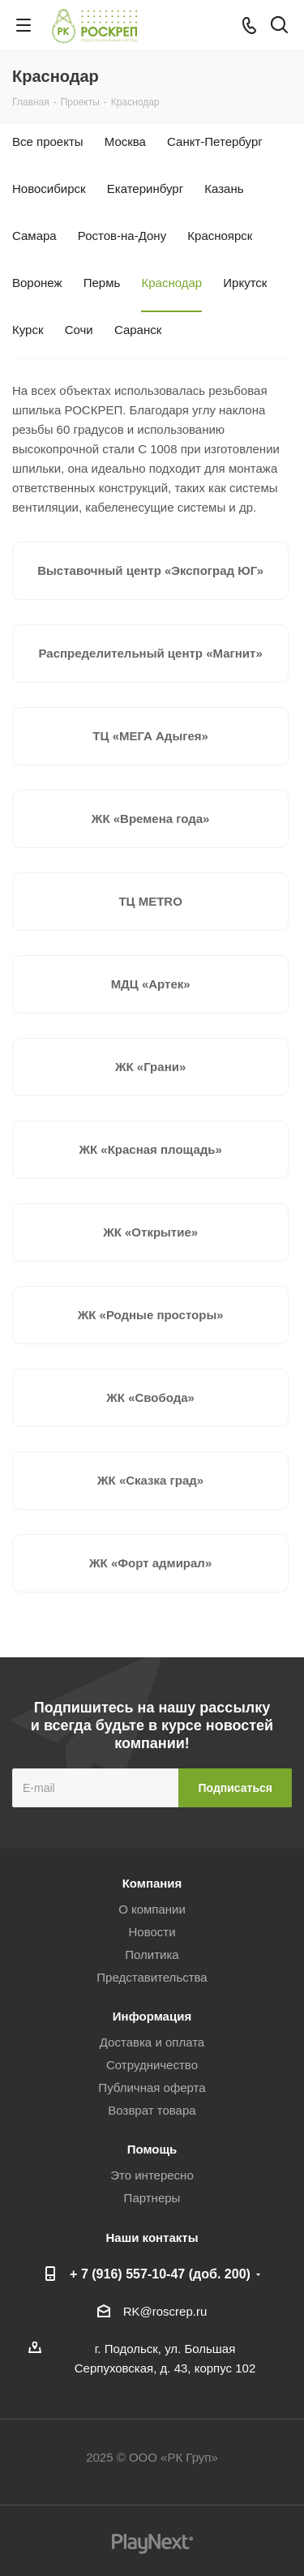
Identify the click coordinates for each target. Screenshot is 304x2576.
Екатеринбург (145, 188)
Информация (152, 2016)
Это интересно (152, 2175)
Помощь (152, 2149)
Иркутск (245, 282)
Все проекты (47, 141)
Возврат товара (151, 2110)
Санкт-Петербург (215, 141)
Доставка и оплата (152, 2042)
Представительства (151, 1977)
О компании (152, 1909)
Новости (151, 1932)
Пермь (102, 282)
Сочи (79, 329)
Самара (34, 235)
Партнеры (152, 2198)
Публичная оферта (151, 2087)
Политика (151, 1954)
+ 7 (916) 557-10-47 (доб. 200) (160, 2273)
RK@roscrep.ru (165, 2311)
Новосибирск (49, 188)
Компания (152, 1883)
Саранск (137, 329)
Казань (223, 188)
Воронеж (37, 282)
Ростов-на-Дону (122, 235)
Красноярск (219, 235)
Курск (27, 329)
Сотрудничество (152, 2065)
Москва (125, 141)
